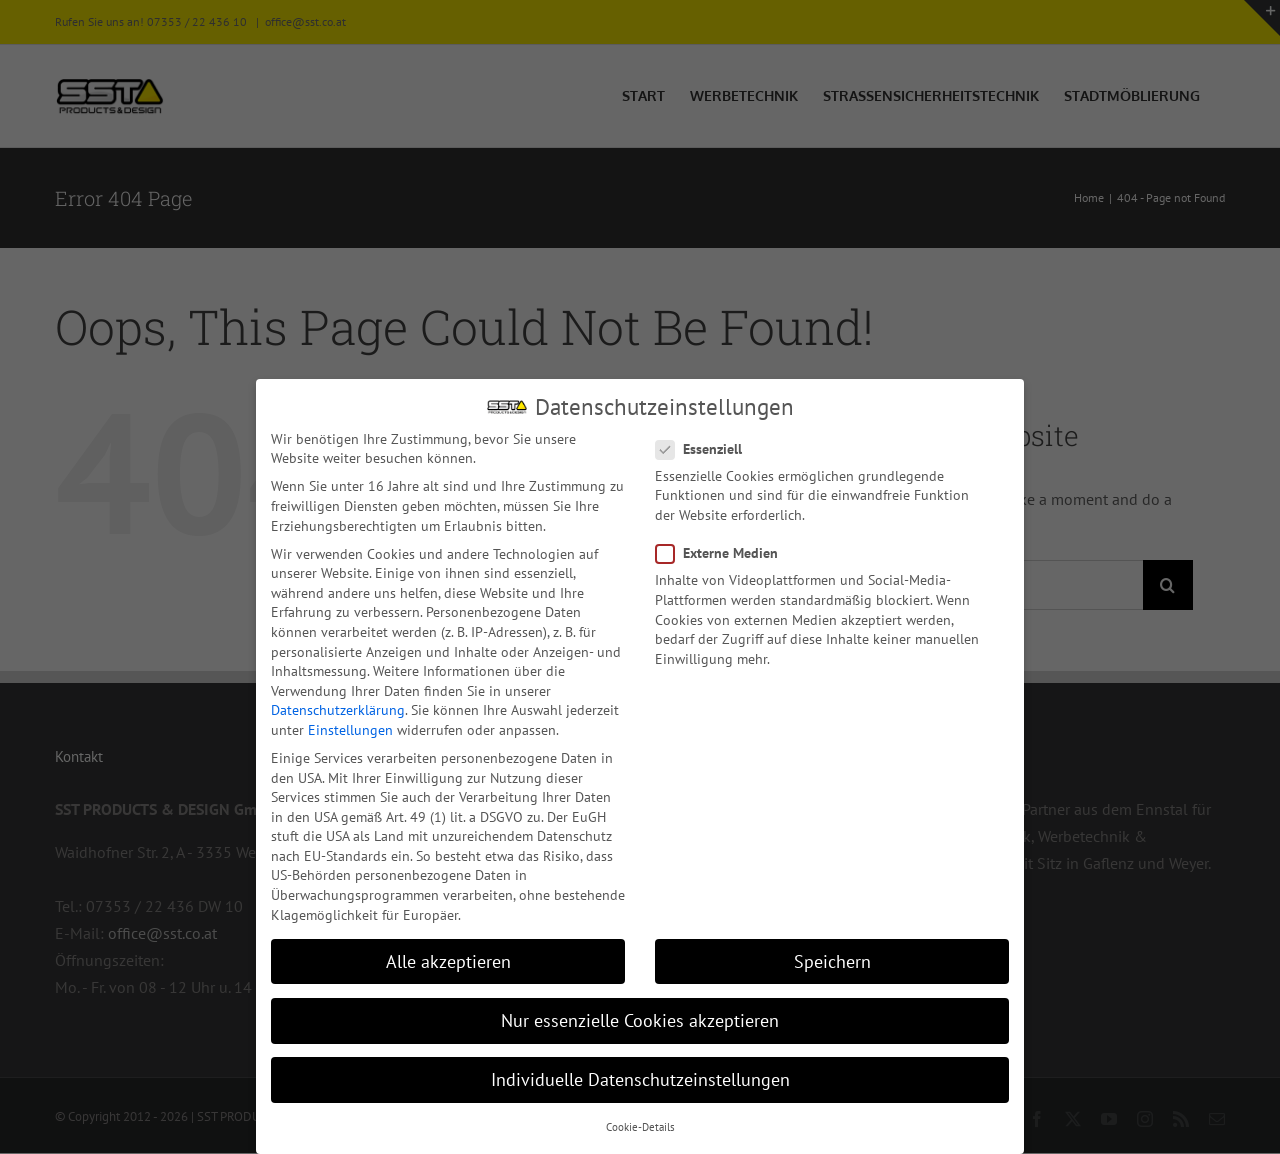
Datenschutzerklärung (338, 709)
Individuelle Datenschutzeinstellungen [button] (640, 1078)
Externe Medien (725, 552)
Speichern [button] (832, 960)
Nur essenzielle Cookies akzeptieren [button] (640, 1019)
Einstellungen (350, 729)
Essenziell (707, 448)
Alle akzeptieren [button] (448, 960)
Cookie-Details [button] (640, 1126)
